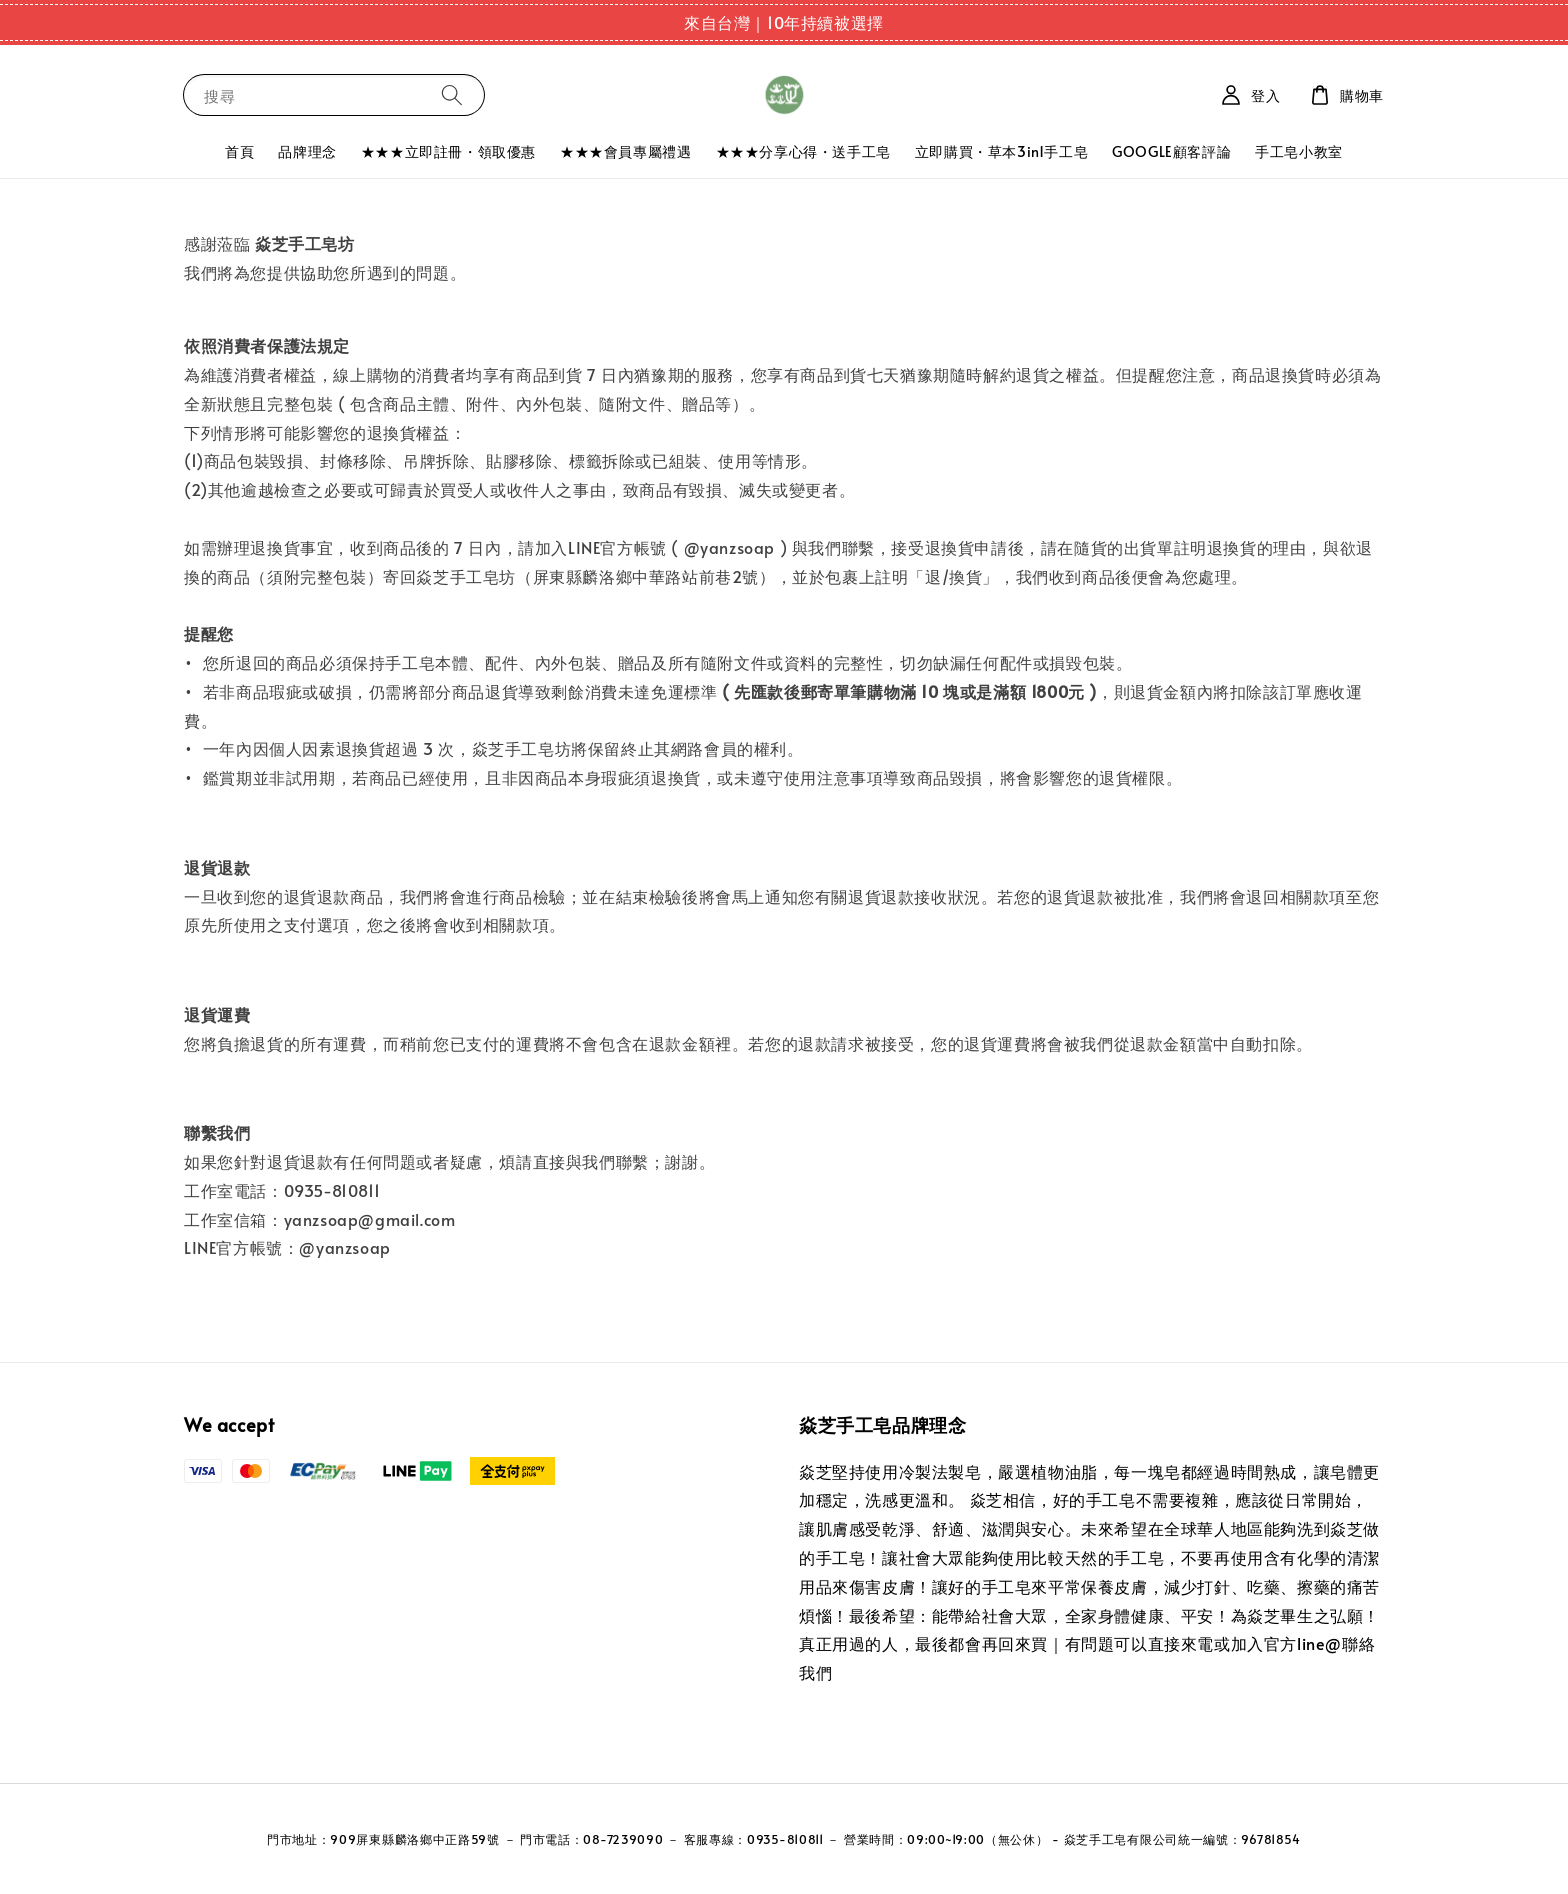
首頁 (239, 151)
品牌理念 (307, 151)
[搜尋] (452, 94)
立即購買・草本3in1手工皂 (1001, 151)
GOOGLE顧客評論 (1171, 151)
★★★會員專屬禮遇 (625, 151)
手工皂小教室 (1299, 151)
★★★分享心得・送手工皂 (803, 151)
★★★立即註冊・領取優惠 (448, 151)
